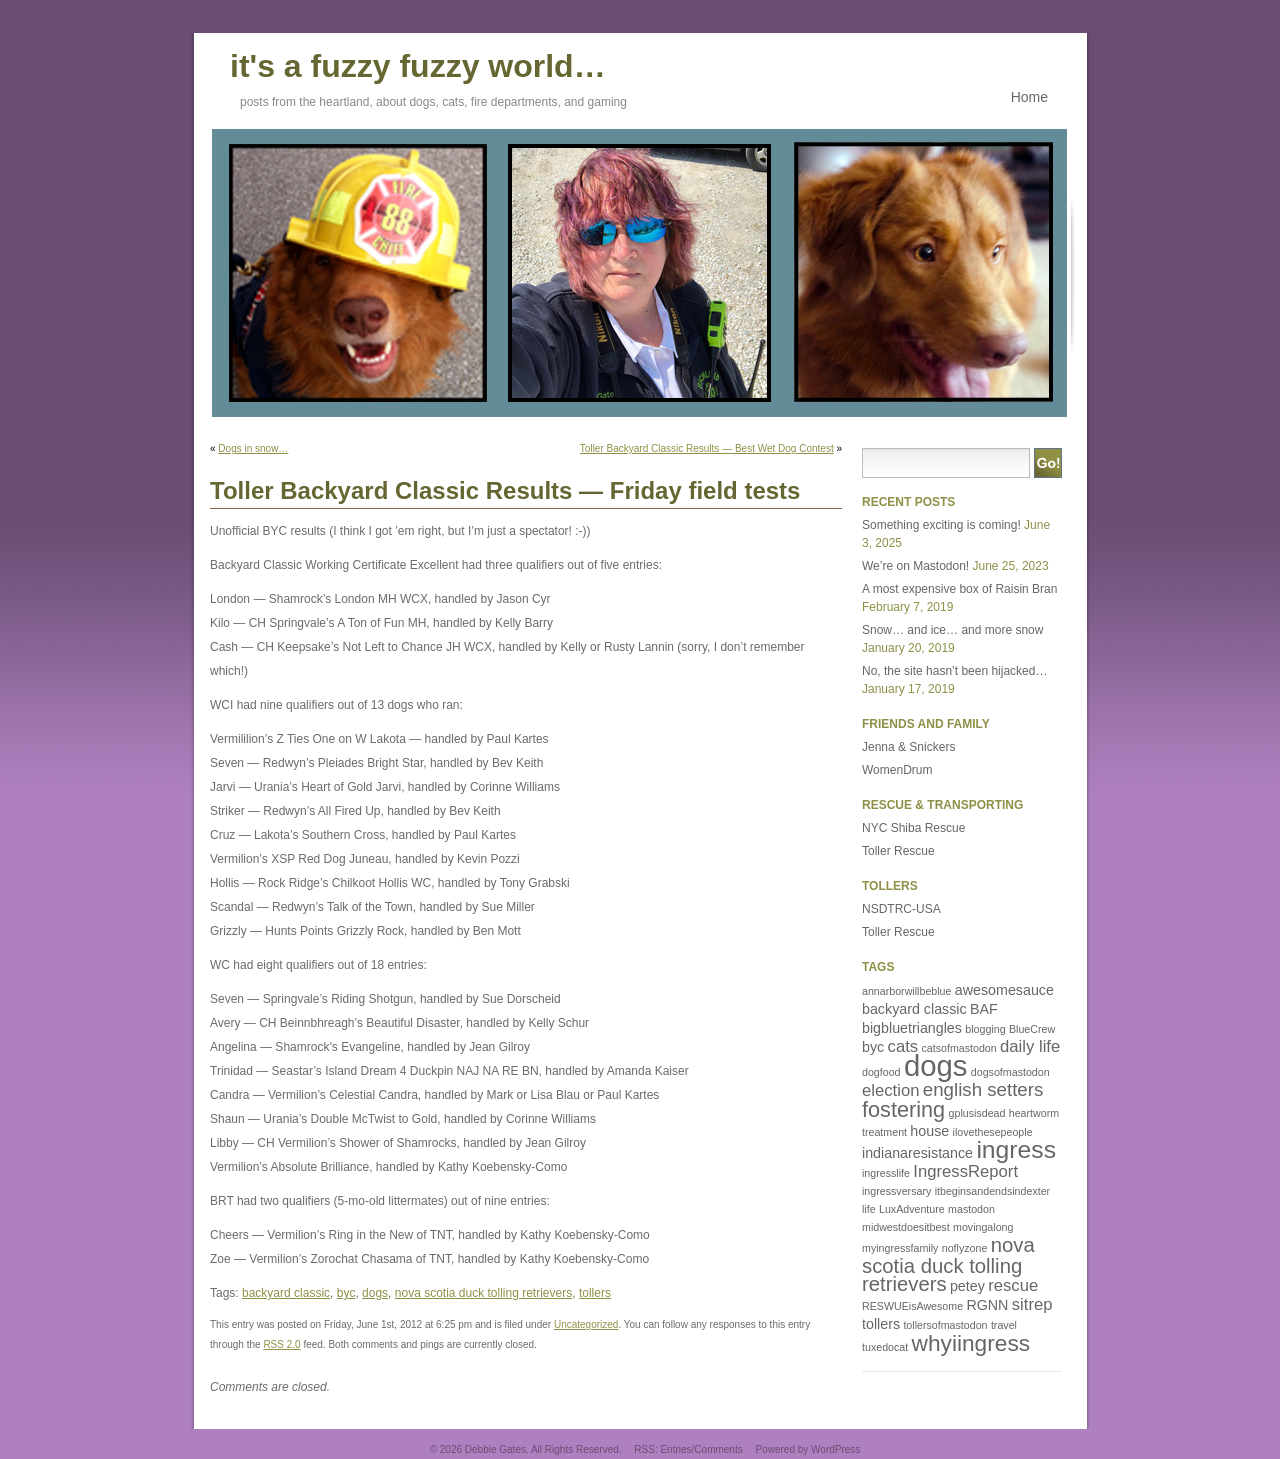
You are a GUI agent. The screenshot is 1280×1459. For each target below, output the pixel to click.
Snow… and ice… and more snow (952, 630)
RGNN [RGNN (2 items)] (987, 1305)
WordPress (835, 1449)
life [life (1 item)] (869, 1209)
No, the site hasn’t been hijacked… (954, 671)
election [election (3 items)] (890, 1090)
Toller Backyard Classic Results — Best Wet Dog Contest (707, 448)
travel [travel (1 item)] (1004, 1325)
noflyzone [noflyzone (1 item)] (965, 1248)
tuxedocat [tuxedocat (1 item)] (885, 1347)
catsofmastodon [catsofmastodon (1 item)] (958, 1048)
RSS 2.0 (281, 1344)
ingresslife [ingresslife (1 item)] (886, 1173)
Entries (675, 1449)
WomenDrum (897, 770)
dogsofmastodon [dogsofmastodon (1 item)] (1010, 1072)
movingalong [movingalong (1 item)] (983, 1227)
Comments (718, 1449)
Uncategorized (586, 1324)
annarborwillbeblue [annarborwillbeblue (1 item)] (906, 991)
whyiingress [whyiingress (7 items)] (971, 1343)
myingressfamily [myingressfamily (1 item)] (900, 1248)
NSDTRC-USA (901, 909)
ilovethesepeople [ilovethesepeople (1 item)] (993, 1132)
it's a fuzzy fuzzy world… (418, 63)
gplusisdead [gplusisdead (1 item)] (977, 1113)
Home (1029, 97)
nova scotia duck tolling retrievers (483, 1293)
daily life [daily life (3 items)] (1030, 1046)
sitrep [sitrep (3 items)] (1032, 1304)
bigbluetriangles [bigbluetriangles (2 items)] (912, 1028)
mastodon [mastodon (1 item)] (971, 1209)
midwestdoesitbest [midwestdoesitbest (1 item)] (906, 1227)
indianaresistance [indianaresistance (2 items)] (917, 1153)
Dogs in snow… (253, 448)
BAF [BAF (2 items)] (984, 1009)
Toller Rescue (898, 851)
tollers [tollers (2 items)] (881, 1324)
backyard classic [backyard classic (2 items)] (914, 1009)
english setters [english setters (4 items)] (983, 1089)
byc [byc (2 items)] (873, 1047)
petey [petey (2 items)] (967, 1286)
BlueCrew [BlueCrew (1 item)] (1032, 1029)
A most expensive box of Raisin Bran (959, 589)
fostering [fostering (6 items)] (903, 1109)
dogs (375, 1293)
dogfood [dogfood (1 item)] (881, 1072)
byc (346, 1293)
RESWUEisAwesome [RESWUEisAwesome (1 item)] (912, 1306)
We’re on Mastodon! (915, 566)
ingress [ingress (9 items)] (1016, 1149)
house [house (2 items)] (929, 1131)
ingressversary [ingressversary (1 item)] (896, 1191)
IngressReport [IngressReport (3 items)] (965, 1171)
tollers (595, 1293)
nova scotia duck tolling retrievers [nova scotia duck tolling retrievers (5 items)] (948, 1264)
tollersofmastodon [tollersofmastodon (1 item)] (945, 1325)
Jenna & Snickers (908, 747)
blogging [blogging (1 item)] (985, 1029)
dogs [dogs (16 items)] (936, 1065)
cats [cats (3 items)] (903, 1046)
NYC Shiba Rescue (913, 828)
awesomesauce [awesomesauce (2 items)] (1004, 990)
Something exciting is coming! (941, 525)
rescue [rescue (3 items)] (1013, 1285)
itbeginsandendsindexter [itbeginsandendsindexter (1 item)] (993, 1191)
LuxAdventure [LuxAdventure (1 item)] (912, 1209)
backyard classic (286, 1293)
